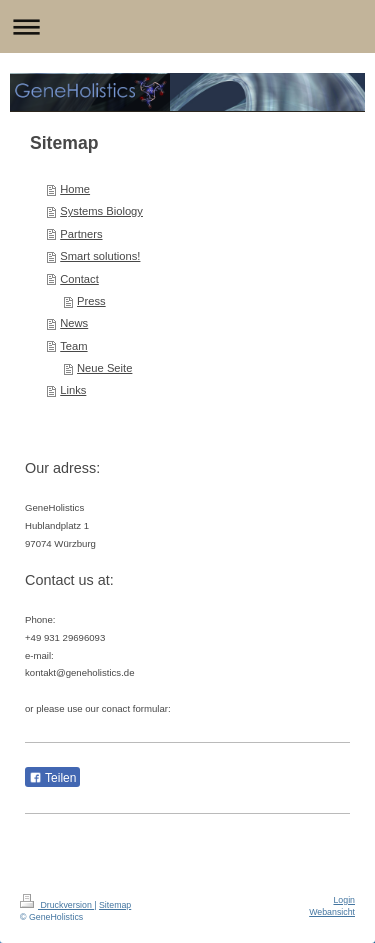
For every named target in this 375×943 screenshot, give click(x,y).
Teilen (52, 778)
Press (91, 301)
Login (344, 900)
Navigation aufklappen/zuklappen (187, 26)
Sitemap (115, 905)
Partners (81, 234)
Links (73, 390)
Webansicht (332, 912)
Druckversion (57, 905)
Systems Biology (101, 211)
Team (73, 346)
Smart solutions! (100, 256)
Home (75, 189)
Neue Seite (104, 368)
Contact (79, 279)
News (74, 323)
